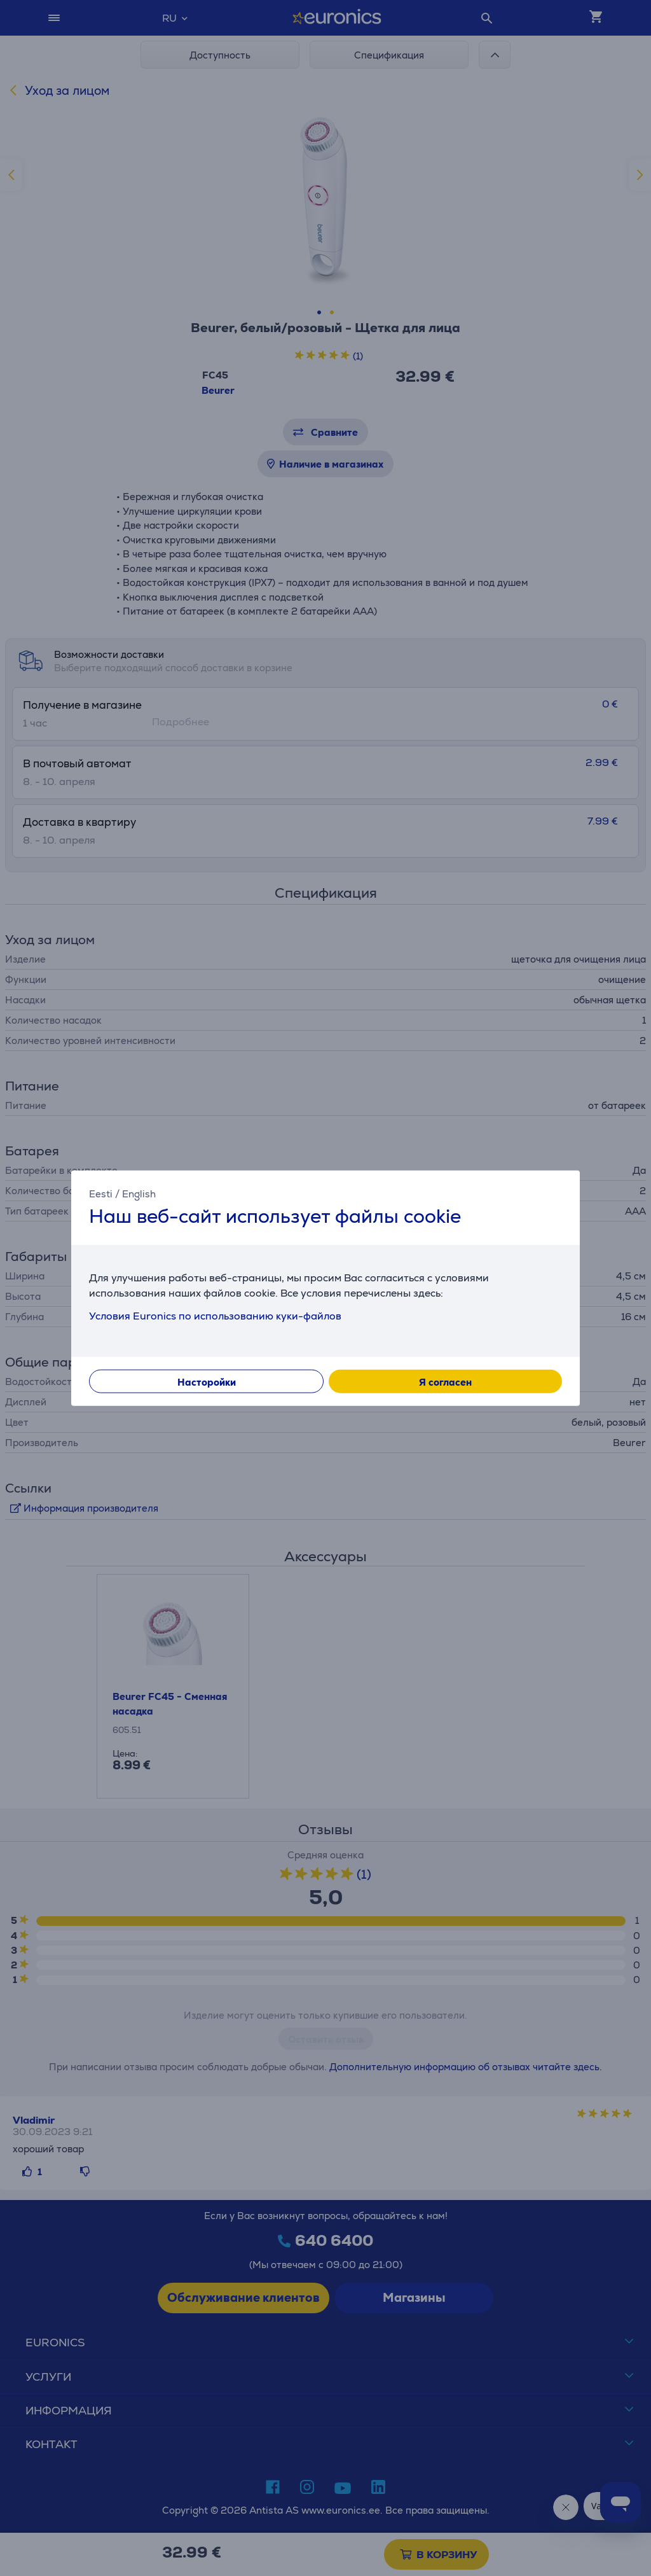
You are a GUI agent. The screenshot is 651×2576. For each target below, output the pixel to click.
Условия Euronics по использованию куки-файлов (215, 1316)
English (139, 1193)
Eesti (101, 1193)
